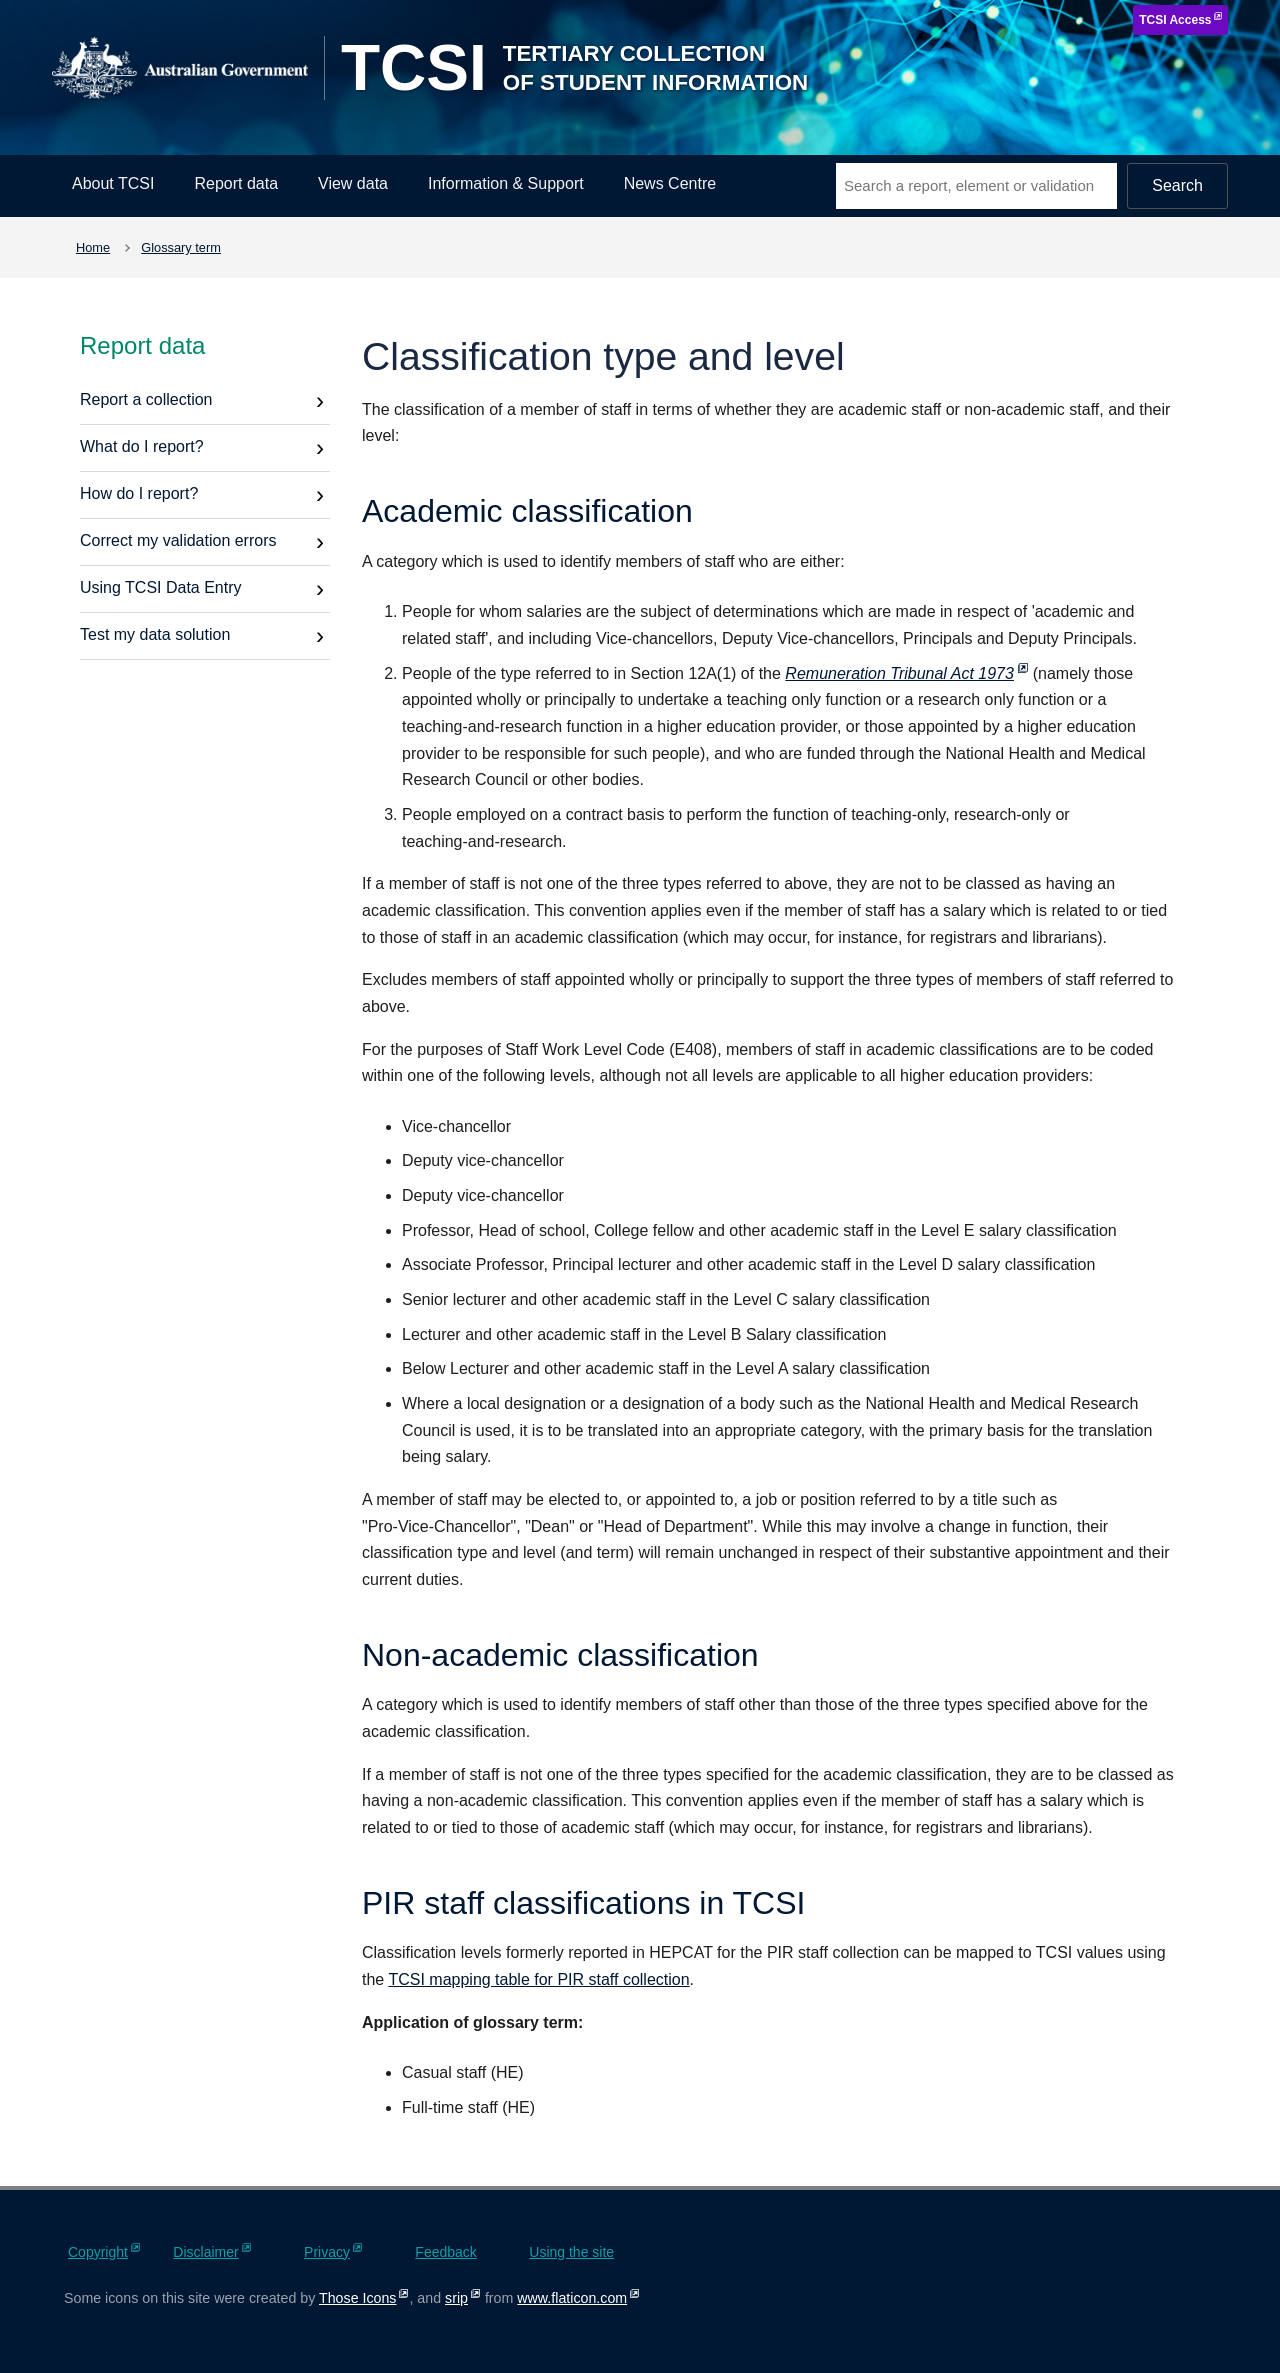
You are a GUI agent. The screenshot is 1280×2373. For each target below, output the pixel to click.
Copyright (98, 2252)
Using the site (571, 2252)
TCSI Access (1175, 20)
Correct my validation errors (178, 540)
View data (353, 183)
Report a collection (146, 399)
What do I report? (142, 446)
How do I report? (139, 493)
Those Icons (357, 2298)
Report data (236, 183)
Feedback (445, 2252)
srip (456, 2298)
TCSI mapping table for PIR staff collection (538, 1979)
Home (93, 247)
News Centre (670, 183)
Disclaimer (205, 2252)
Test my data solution (155, 634)
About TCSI (113, 183)
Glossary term (181, 247)
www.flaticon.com (572, 2298)
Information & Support (506, 183)
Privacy (327, 2252)
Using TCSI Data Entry (161, 587)
